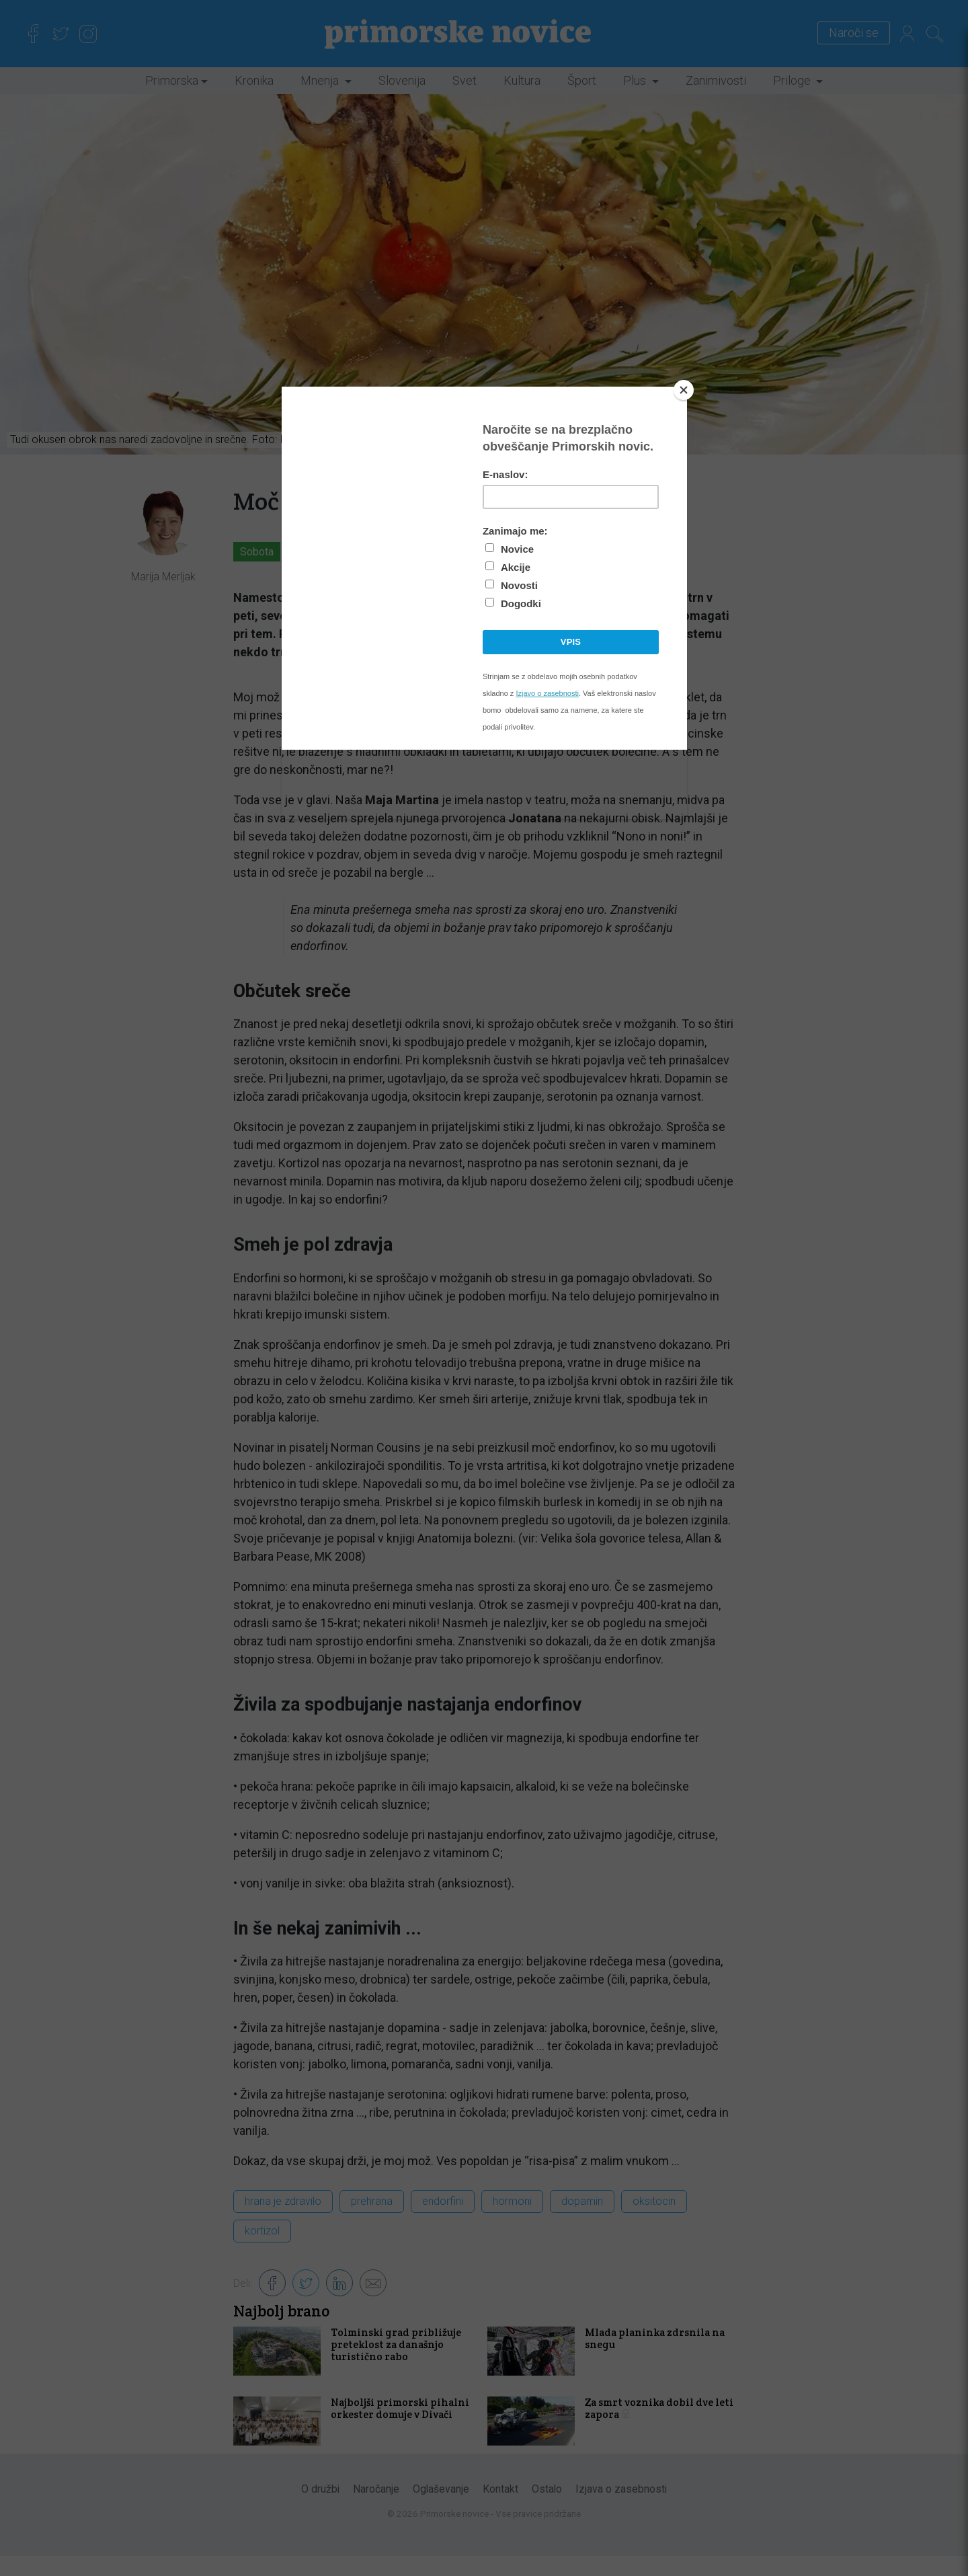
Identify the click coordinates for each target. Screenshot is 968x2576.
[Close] (684, 390)
